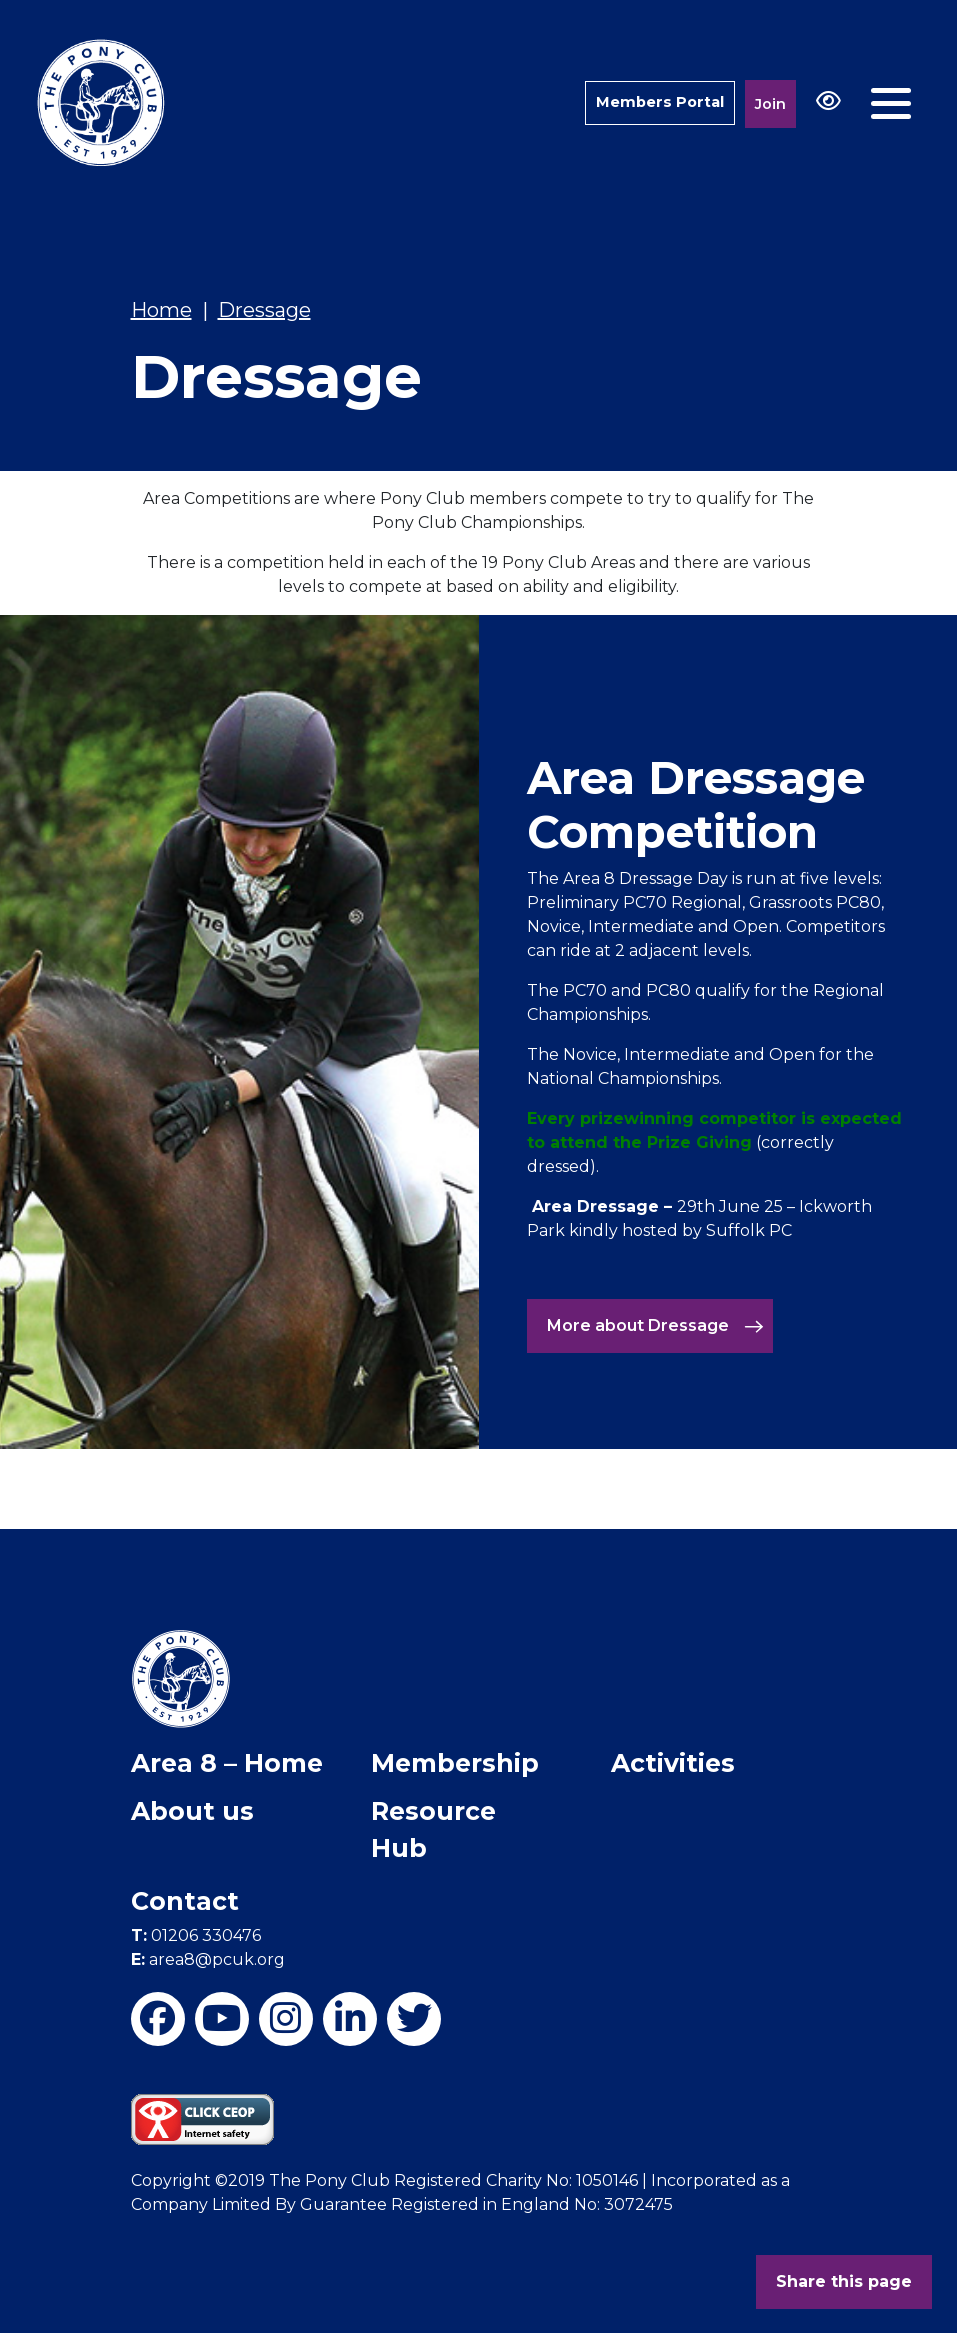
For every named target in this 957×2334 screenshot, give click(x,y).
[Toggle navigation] (891, 103)
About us (192, 1811)
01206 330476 (196, 1935)
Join (770, 103)
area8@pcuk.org (208, 1959)
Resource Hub (433, 1830)
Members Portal (658, 102)
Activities (673, 1763)
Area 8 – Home (227, 1763)
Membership (455, 1763)
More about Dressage (655, 1326)
